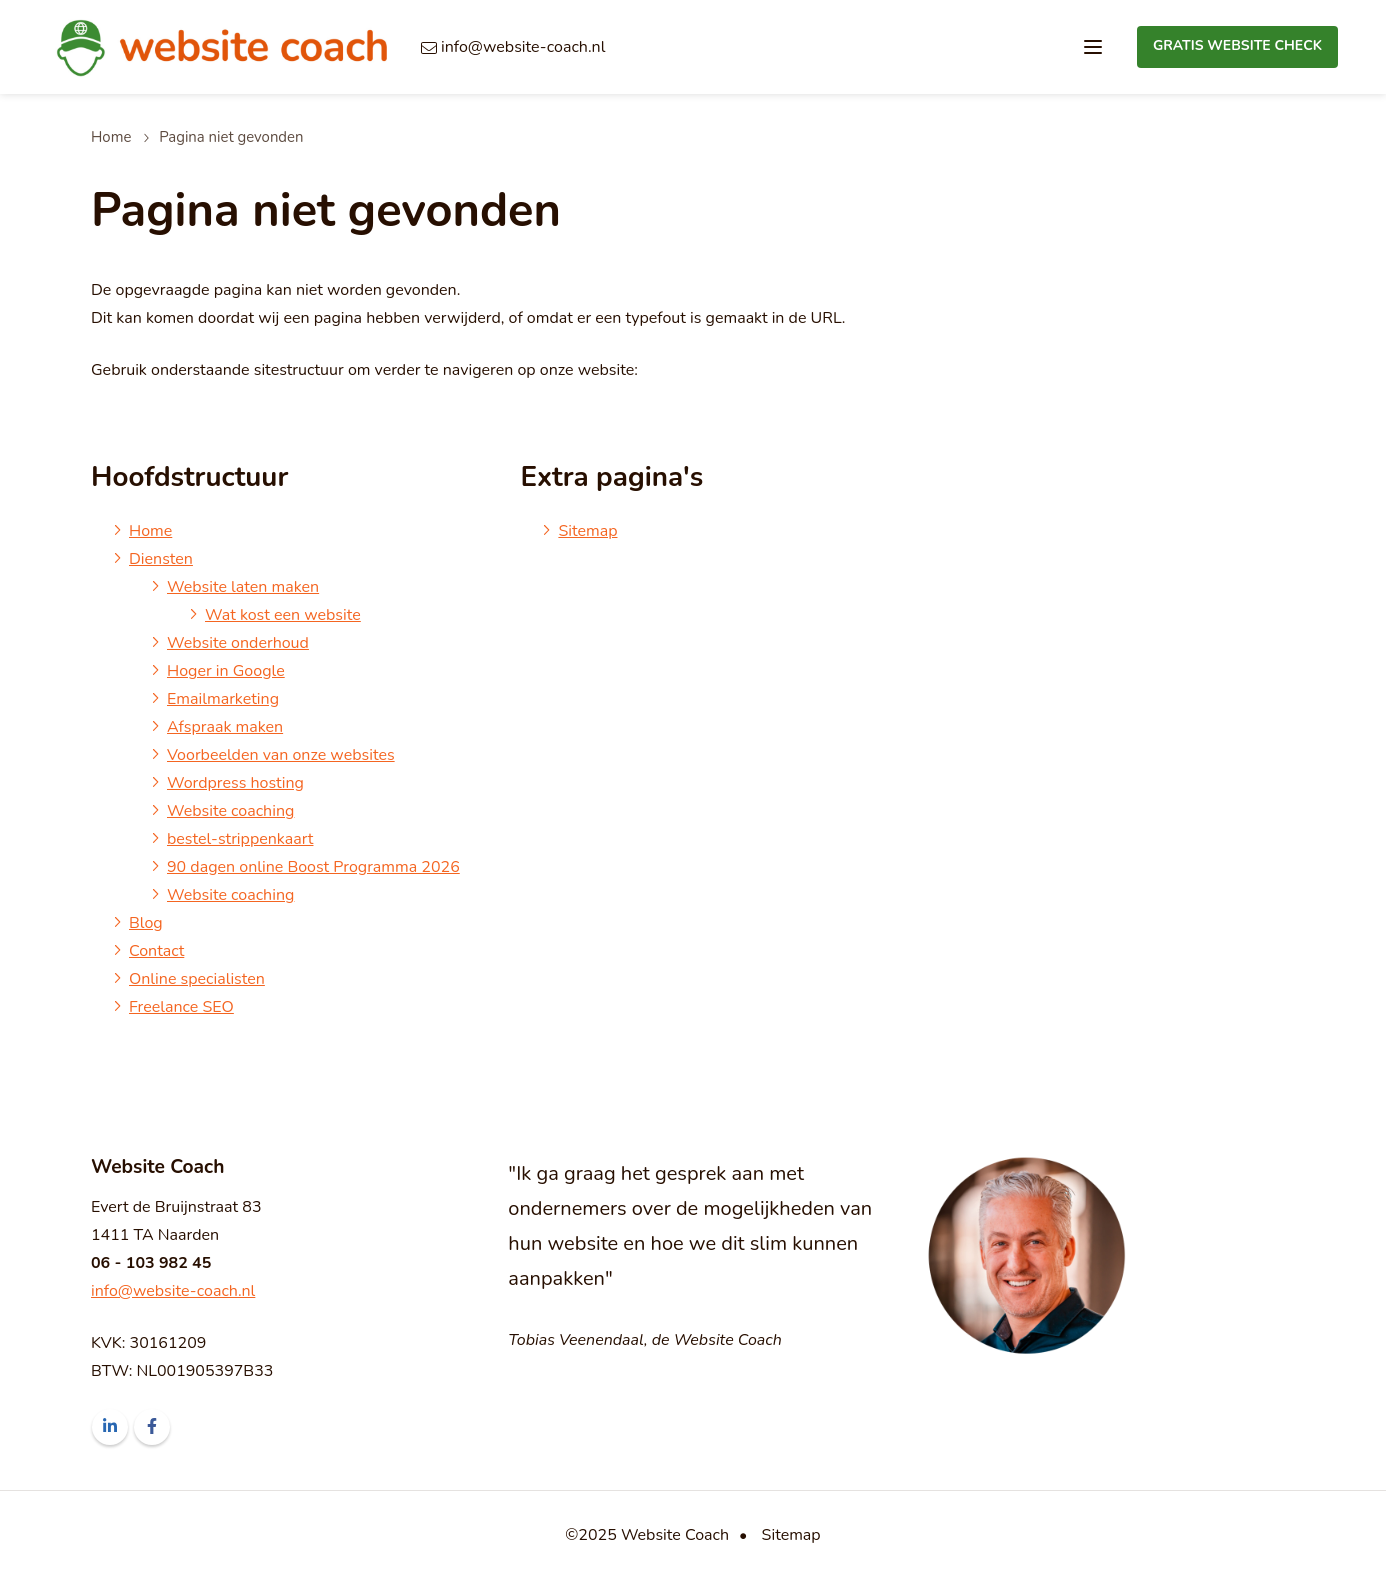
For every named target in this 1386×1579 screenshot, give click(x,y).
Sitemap (587, 531)
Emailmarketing (223, 699)
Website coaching (230, 811)
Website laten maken (243, 587)
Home (111, 137)
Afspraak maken (225, 727)
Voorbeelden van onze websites (281, 755)
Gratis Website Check (1237, 45)
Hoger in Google (226, 671)
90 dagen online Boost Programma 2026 (313, 867)
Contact (156, 951)
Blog (146, 923)
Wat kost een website (283, 615)
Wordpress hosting (235, 783)
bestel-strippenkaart (240, 839)
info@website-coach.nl (173, 1291)
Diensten (161, 559)
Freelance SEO (181, 1007)
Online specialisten (197, 979)
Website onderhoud (238, 643)
